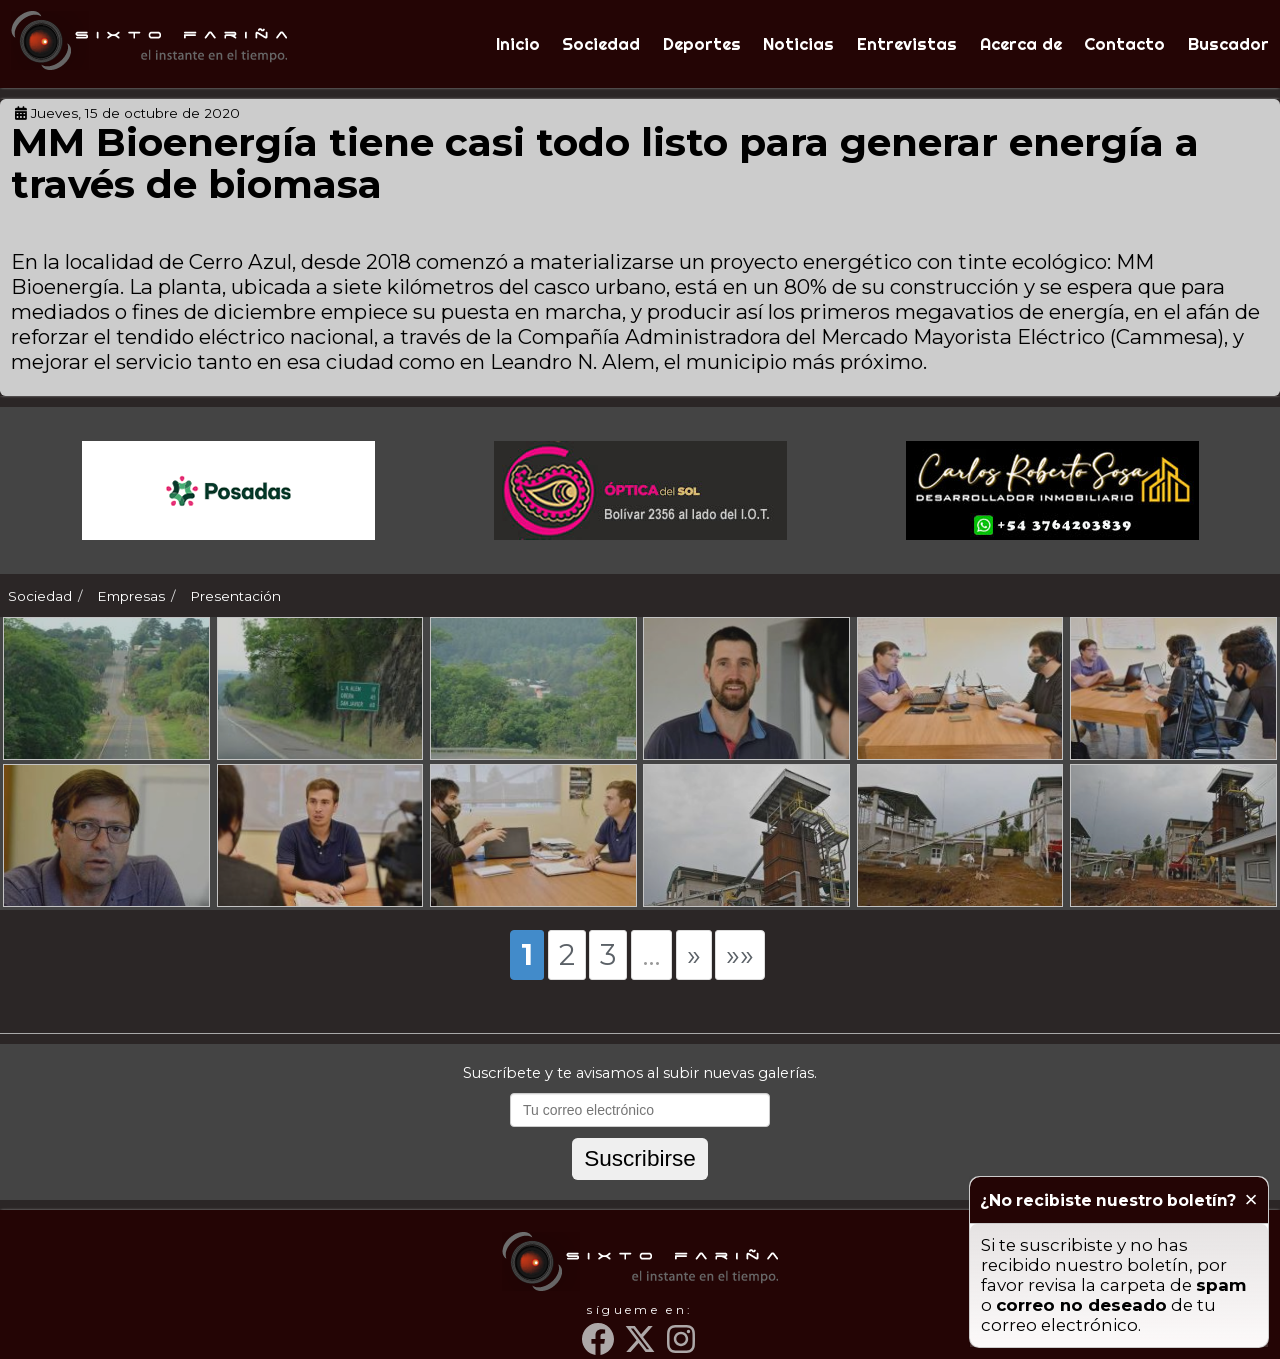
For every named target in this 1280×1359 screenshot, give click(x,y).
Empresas (131, 596)
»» (740, 954)
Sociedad (601, 43)
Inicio (518, 43)
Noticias (798, 43)
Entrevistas (907, 43)
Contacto (1124, 43)
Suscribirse (640, 1158)
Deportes (702, 43)
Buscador (1228, 43)
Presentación (235, 596)
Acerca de (1021, 43)
